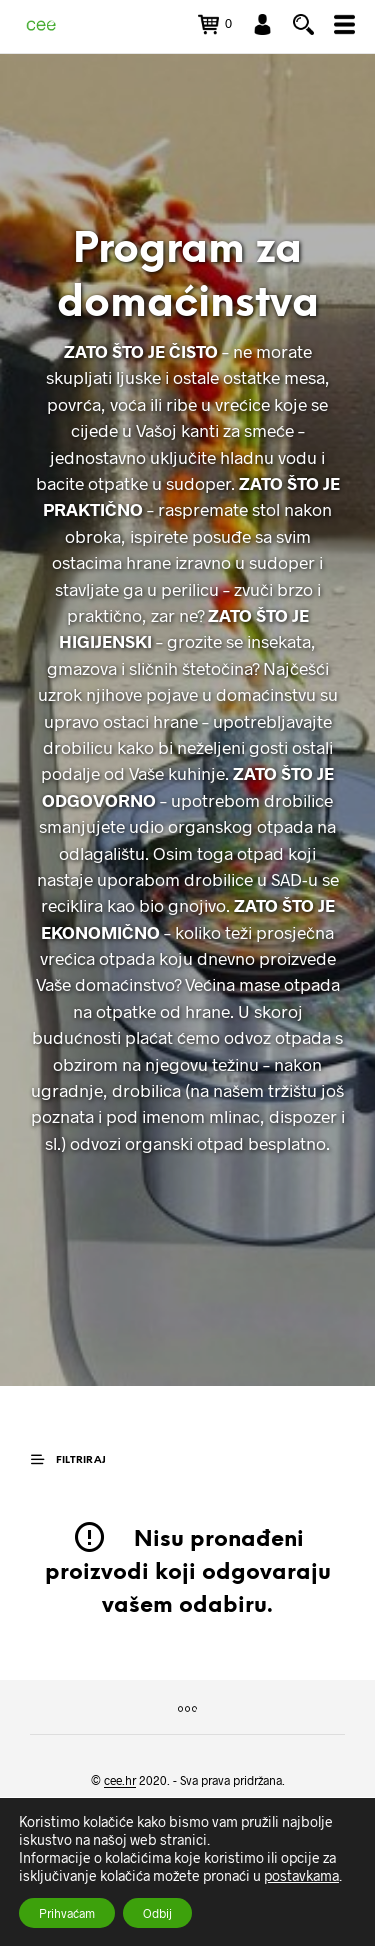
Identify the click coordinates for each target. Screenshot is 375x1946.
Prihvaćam (67, 1913)
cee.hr (120, 1780)
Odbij (157, 1913)
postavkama (301, 1875)
